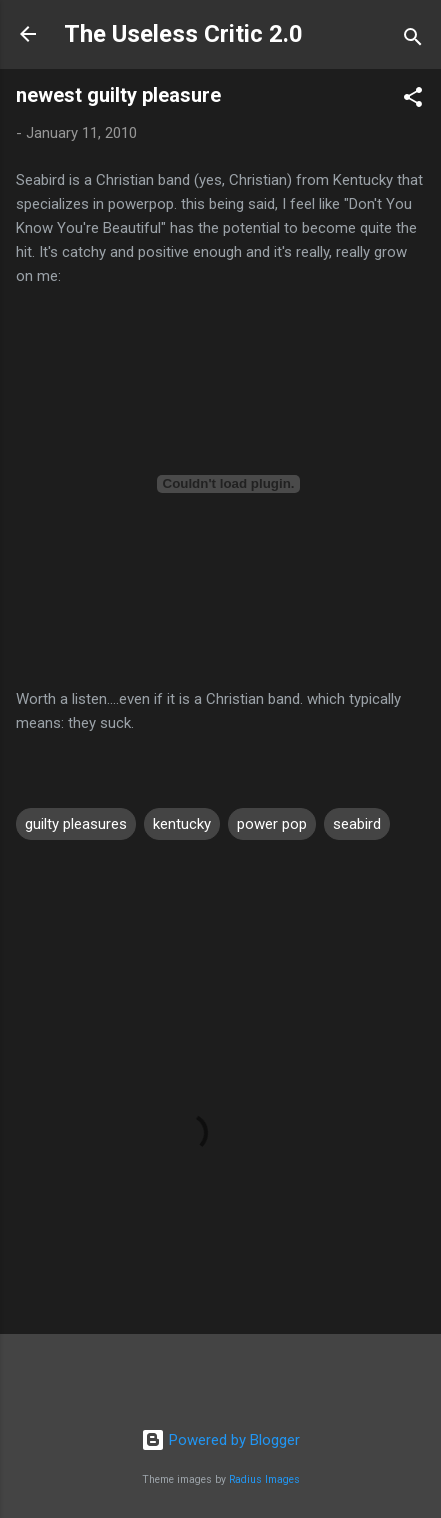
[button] (413, 100)
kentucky (182, 824)
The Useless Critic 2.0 (183, 34)
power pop (272, 824)
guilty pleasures (76, 824)
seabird (357, 824)
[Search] (413, 40)
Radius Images (264, 1479)
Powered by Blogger (220, 1440)
